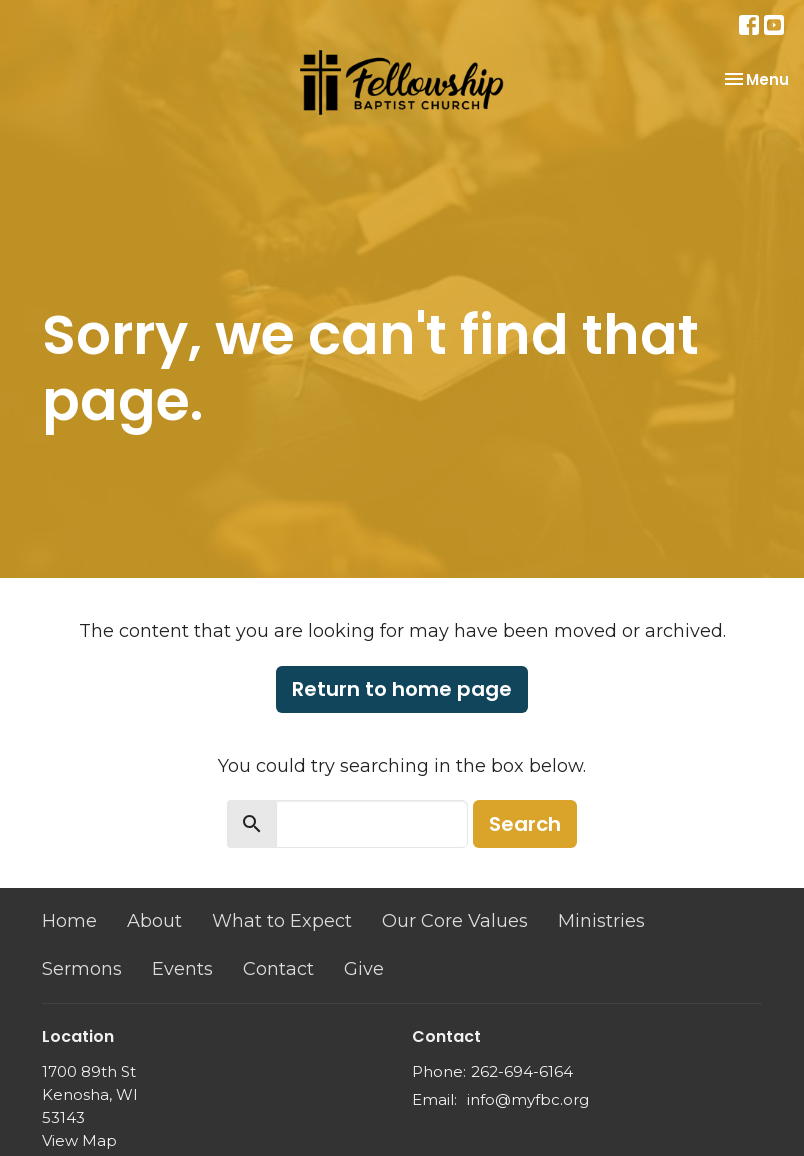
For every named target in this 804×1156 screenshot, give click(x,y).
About (154, 921)
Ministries (601, 921)
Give (364, 969)
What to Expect (282, 921)
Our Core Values (455, 921)
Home (69, 921)
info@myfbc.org (528, 1099)
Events (182, 969)
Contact (278, 969)
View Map (79, 1140)
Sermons (82, 969)
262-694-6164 (522, 1071)
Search (525, 824)
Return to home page (402, 689)
